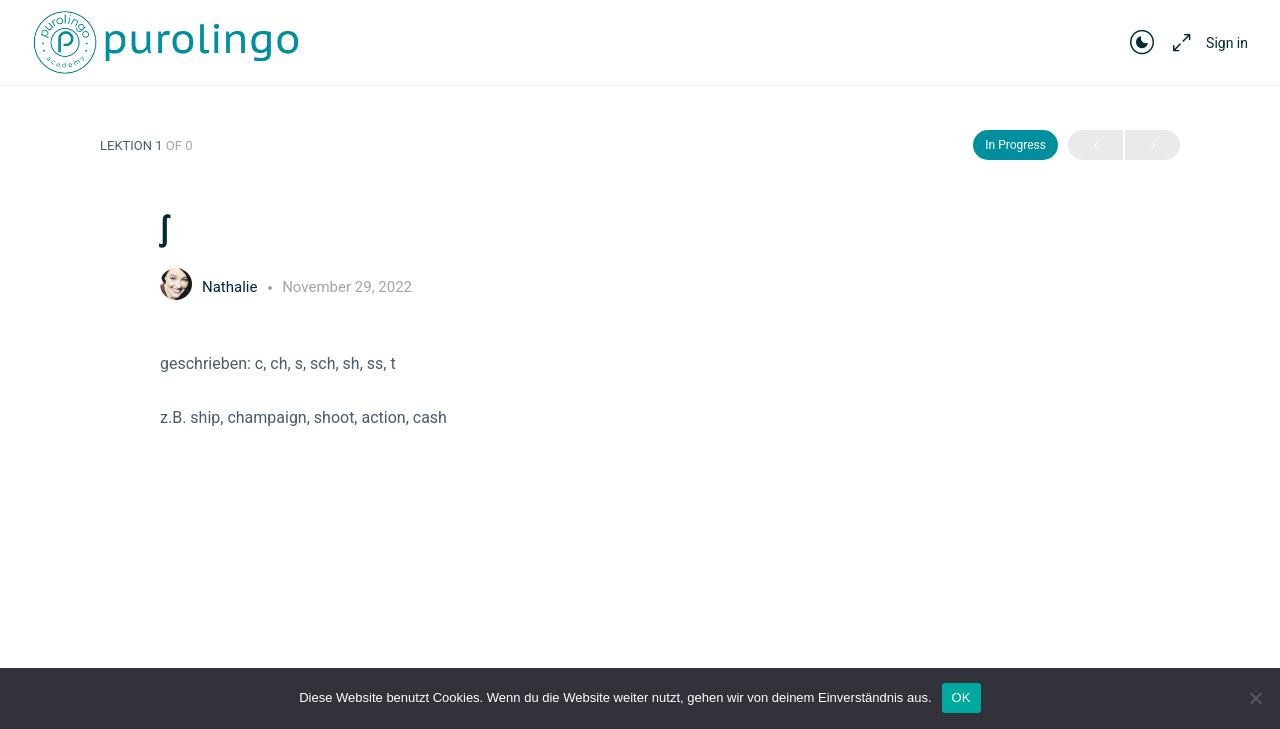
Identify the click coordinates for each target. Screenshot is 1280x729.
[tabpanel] (640, 390)
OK (961, 697)
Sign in (1227, 43)
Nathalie (231, 287)
